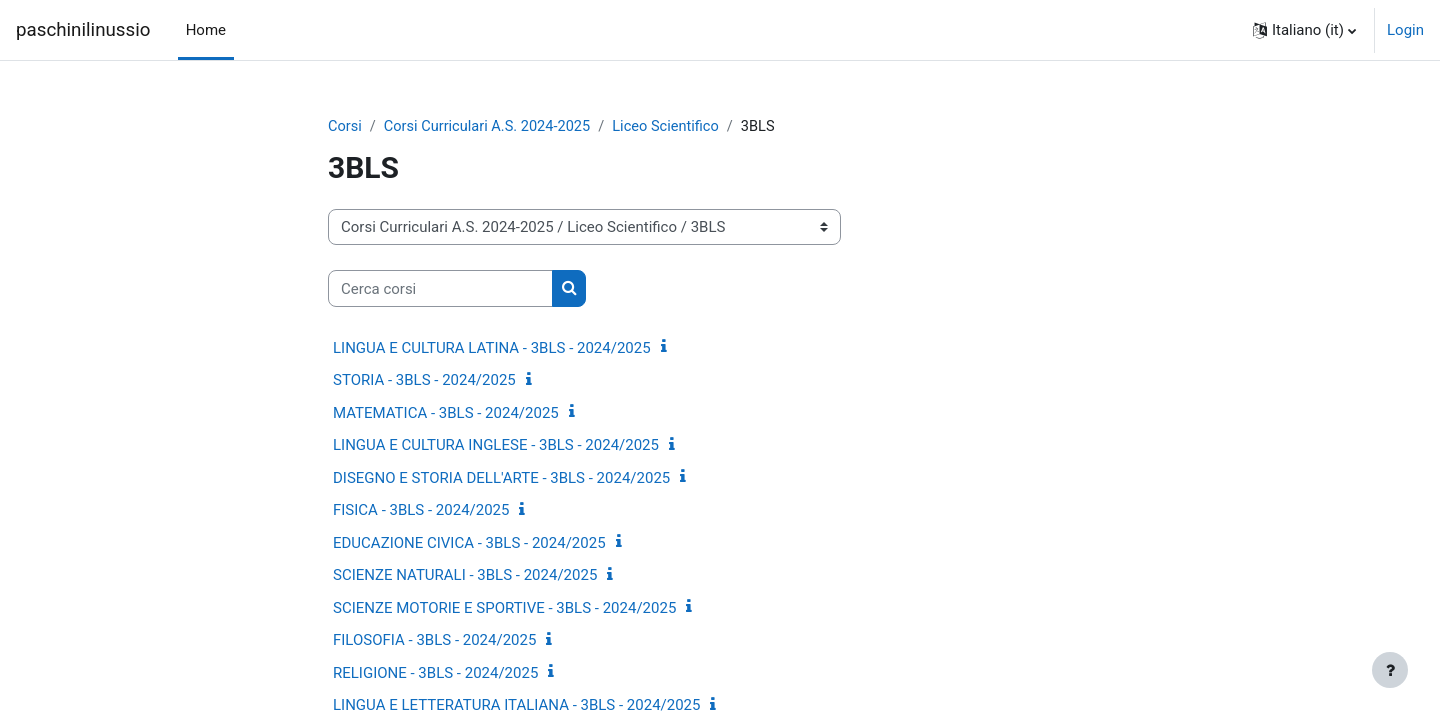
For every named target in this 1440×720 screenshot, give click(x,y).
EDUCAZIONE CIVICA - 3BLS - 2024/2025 (469, 544)
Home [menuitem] (206, 30)
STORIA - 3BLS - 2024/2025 (424, 381)
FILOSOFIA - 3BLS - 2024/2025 (434, 641)
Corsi (345, 127)
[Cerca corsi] (440, 289)
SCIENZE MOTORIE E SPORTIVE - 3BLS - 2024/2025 (504, 609)
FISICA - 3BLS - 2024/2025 (421, 511)
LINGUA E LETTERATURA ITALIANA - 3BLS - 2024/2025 (516, 706)
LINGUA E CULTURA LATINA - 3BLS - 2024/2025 (492, 349)
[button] (1304, 30)
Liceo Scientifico (675, 127)
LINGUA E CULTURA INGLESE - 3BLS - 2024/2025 (496, 446)
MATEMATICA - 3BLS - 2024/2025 (446, 414)
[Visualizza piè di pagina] (1390, 670)
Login (1405, 30)
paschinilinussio (83, 30)
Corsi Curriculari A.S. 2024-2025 (491, 127)
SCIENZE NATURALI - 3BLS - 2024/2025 (465, 576)
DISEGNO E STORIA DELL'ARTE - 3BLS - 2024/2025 (501, 479)
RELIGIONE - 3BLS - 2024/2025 (435, 674)
